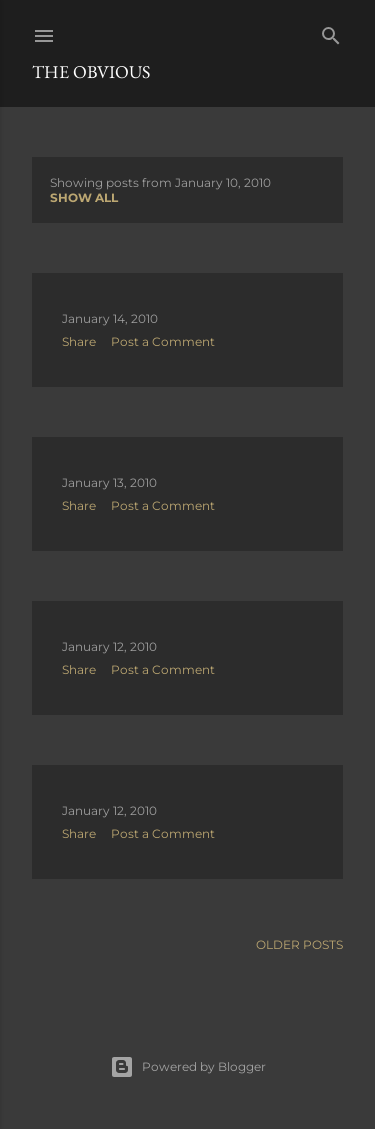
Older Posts (299, 944)
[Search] (331, 31)
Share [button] (79, 341)
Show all (84, 197)
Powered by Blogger (188, 1067)
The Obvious (91, 71)
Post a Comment (163, 341)
